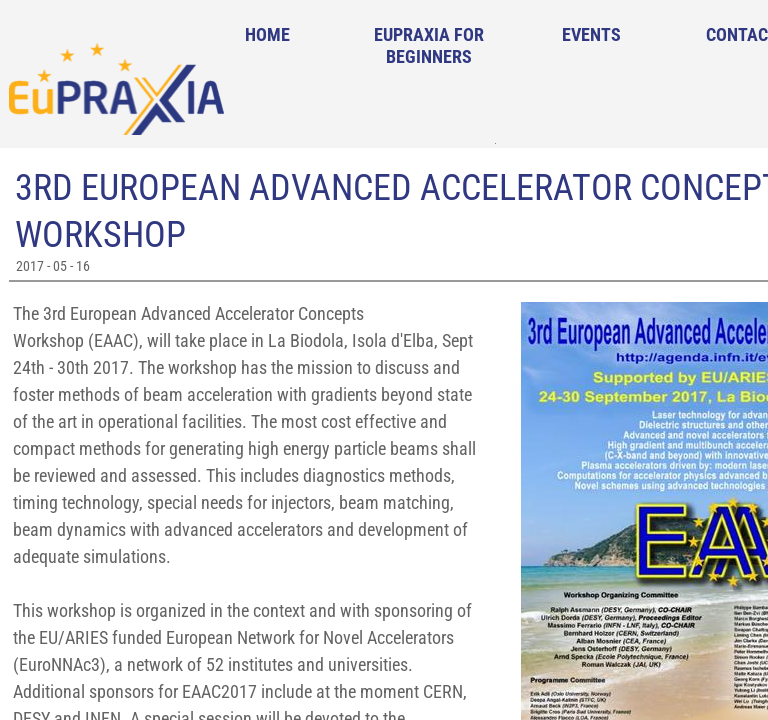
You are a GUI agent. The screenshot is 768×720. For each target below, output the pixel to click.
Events (591, 34)
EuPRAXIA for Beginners (429, 45)
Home (267, 34)
